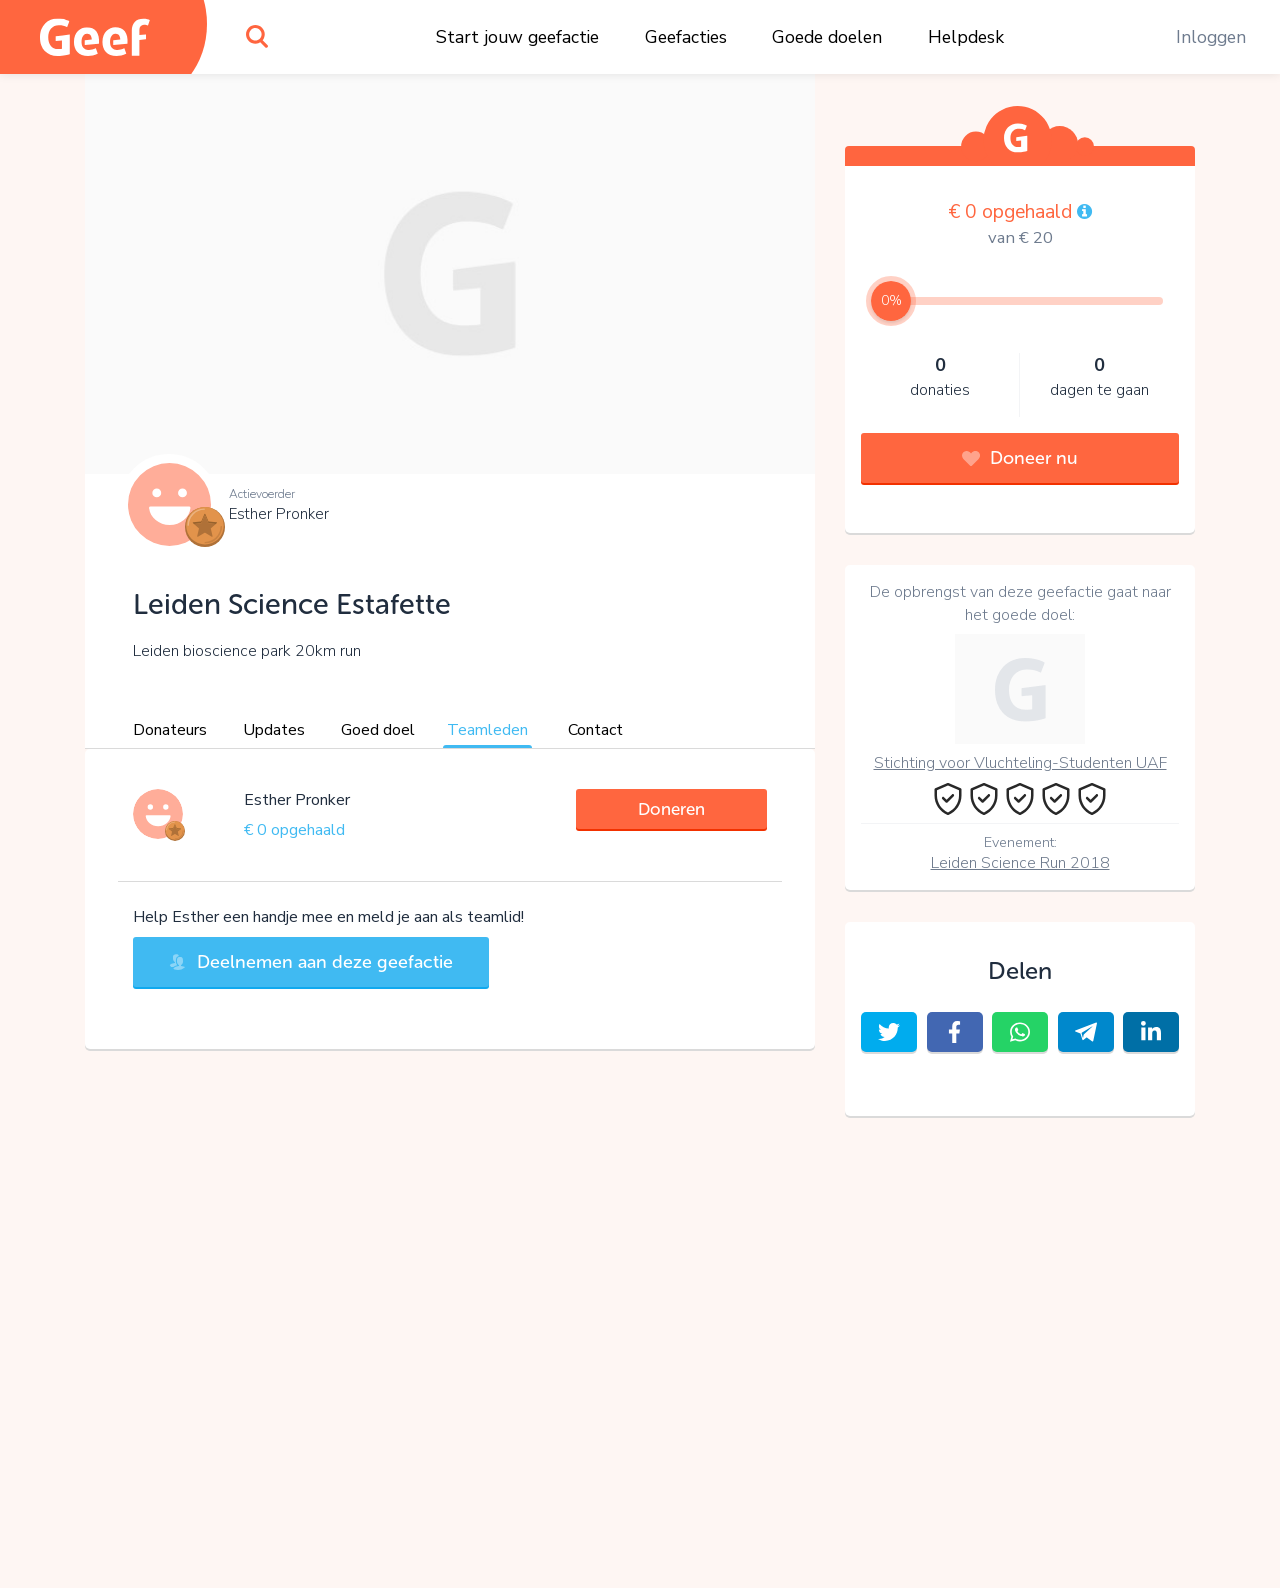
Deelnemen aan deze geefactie (311, 962)
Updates (274, 730)
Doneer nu (1020, 458)
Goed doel (378, 730)
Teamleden (487, 730)
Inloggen (1211, 37)
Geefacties (686, 37)
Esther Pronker (279, 514)
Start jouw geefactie (517, 37)
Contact (595, 730)
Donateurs (170, 730)
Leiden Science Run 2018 (1020, 863)
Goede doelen (827, 37)
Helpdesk (966, 37)
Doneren (671, 809)
